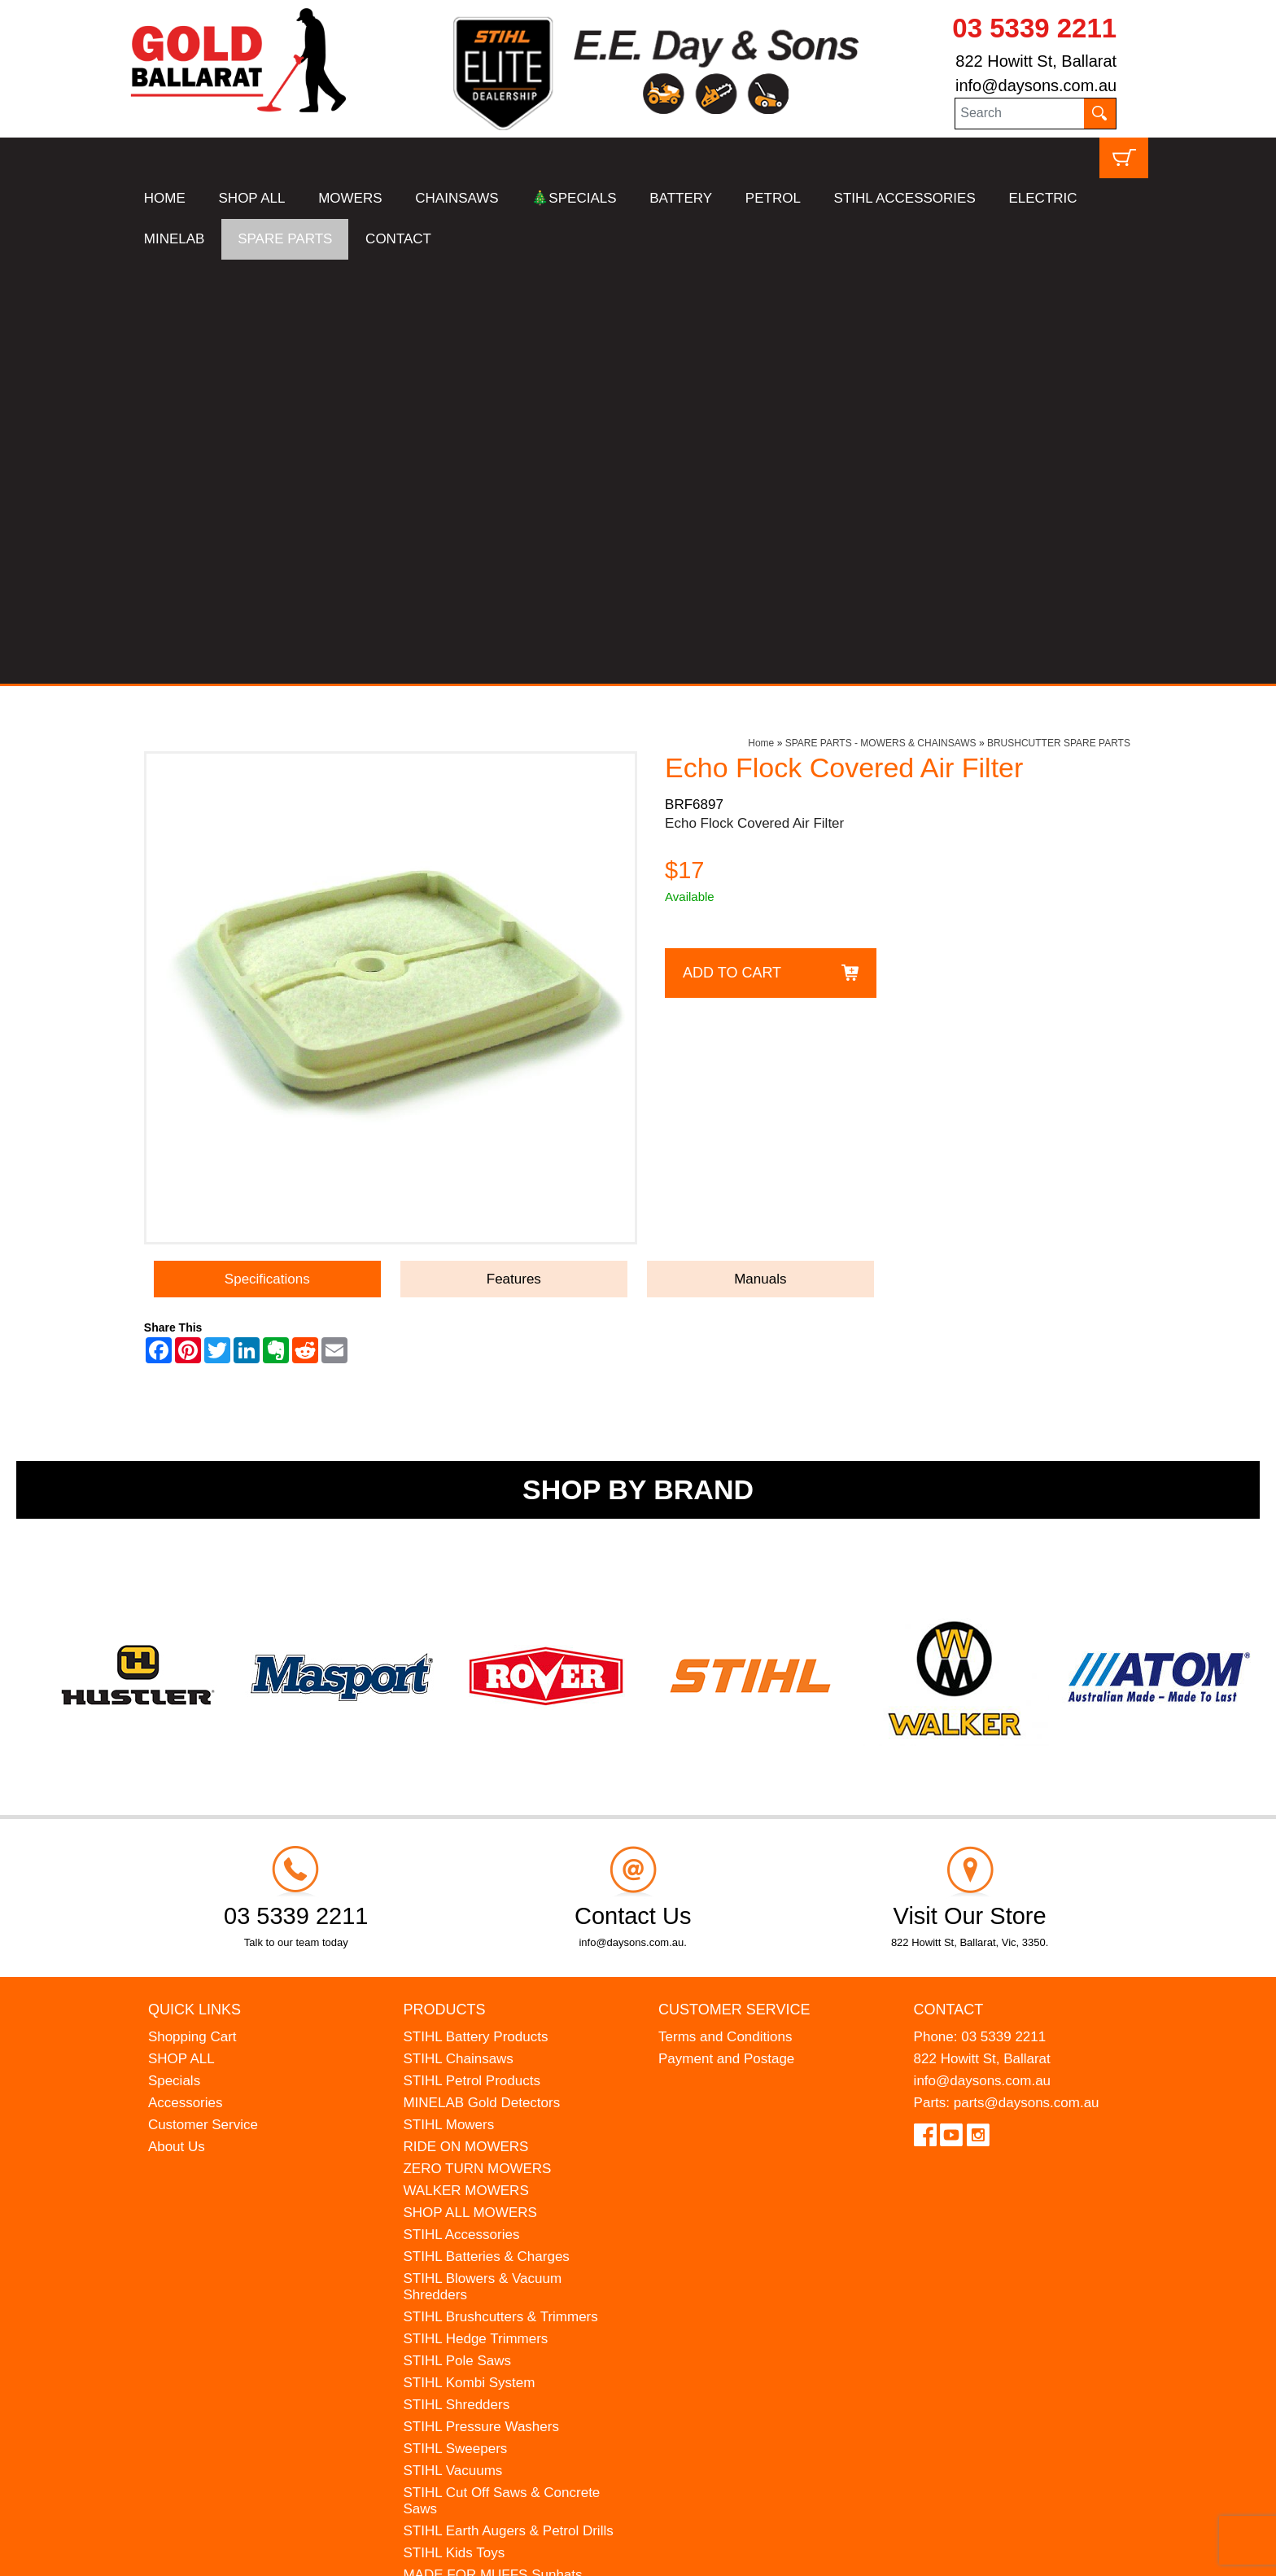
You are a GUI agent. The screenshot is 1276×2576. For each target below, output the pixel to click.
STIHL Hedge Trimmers (475, 1914)
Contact (949, 1585)
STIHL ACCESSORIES (905, 198)
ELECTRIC (1042, 198)
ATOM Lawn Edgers (465, 2172)
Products (444, 1585)
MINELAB (174, 239)
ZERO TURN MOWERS (477, 1744)
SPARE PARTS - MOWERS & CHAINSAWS (881, 319)
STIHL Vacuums (452, 2046)
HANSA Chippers (456, 2194)
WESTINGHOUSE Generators (496, 2216)
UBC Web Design (209, 2552)
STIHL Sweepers (455, 2024)
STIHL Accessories (461, 1810)
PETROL (773, 198)
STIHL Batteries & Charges (486, 1832)
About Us (176, 1722)
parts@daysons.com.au (1026, 1678)
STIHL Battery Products (475, 1612)
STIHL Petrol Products (471, 1656)
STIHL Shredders (456, 1980)
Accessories (185, 1678)
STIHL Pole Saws (457, 1936)
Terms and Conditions (725, 1612)
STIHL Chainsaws (458, 1634)
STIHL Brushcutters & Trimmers (500, 1892)
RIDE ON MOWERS (465, 1722)
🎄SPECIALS (573, 198)
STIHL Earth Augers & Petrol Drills (508, 2107)
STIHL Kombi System (469, 1958)
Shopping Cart (192, 1612)
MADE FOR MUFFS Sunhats (492, 2150)
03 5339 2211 (1034, 28)
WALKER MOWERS (465, 1766)
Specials (174, 1656)
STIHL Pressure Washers (480, 2002)
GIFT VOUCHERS (459, 2260)
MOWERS (350, 198)
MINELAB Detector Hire (476, 2238)
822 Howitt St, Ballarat (1035, 61)
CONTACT (398, 239)
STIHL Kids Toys (454, 2128)
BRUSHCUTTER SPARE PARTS (1058, 319)
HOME (165, 198)
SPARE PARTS (285, 239)
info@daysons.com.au (1035, 85)
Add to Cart (732, 548)
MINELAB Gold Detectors (481, 1678)
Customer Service (203, 1700)
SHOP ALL (252, 198)
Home (761, 319)
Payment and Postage (726, 1634)
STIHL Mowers (448, 1700)
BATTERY (680, 198)
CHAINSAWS (456, 198)
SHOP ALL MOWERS (469, 1788)
